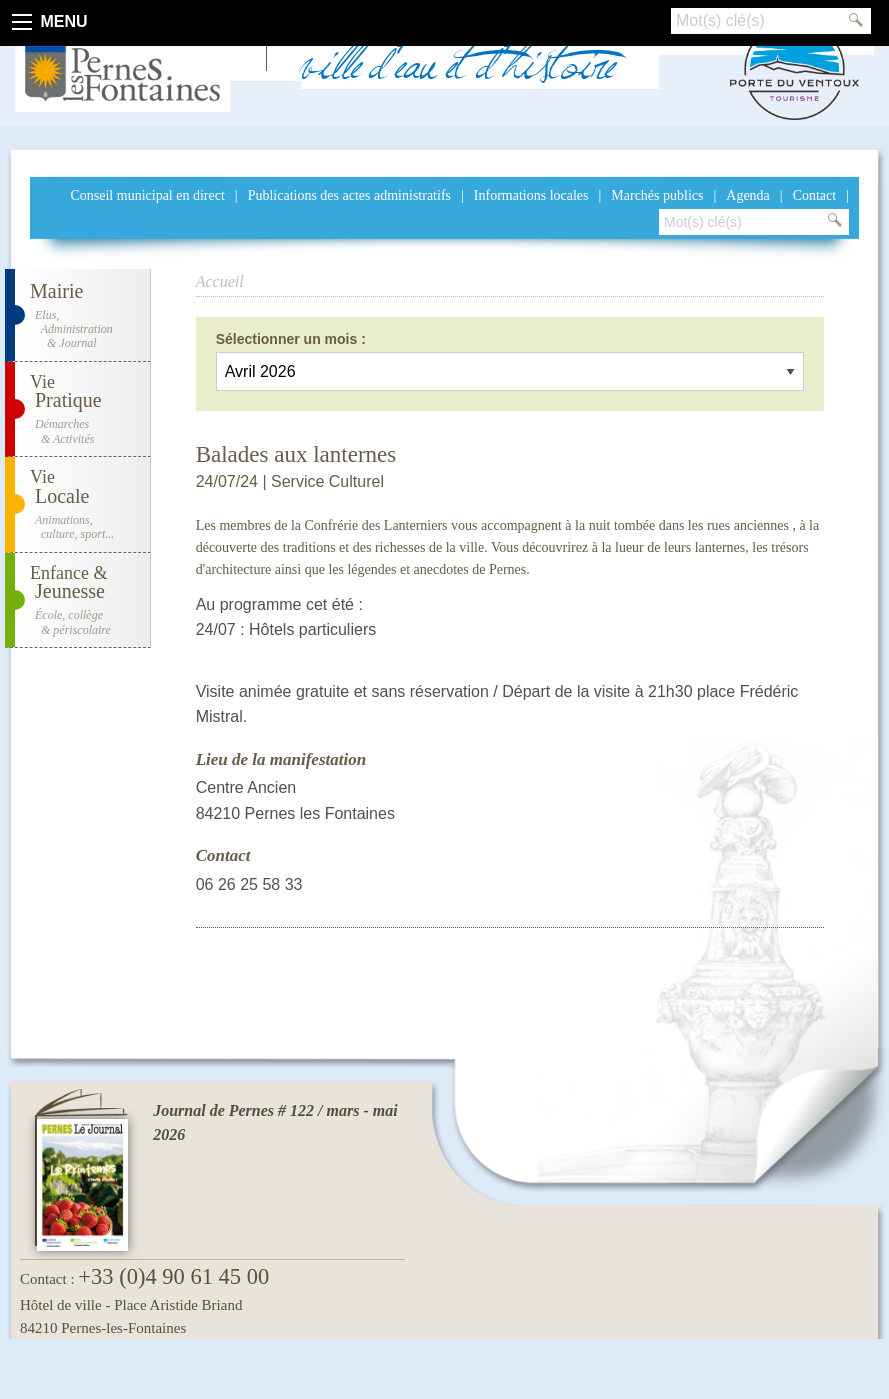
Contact (815, 195)
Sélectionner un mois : (291, 339)
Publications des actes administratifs (349, 195)
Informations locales (531, 195)
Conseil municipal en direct (147, 195)
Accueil (220, 281)
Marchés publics (657, 195)
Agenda (748, 195)
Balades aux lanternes (296, 454)
